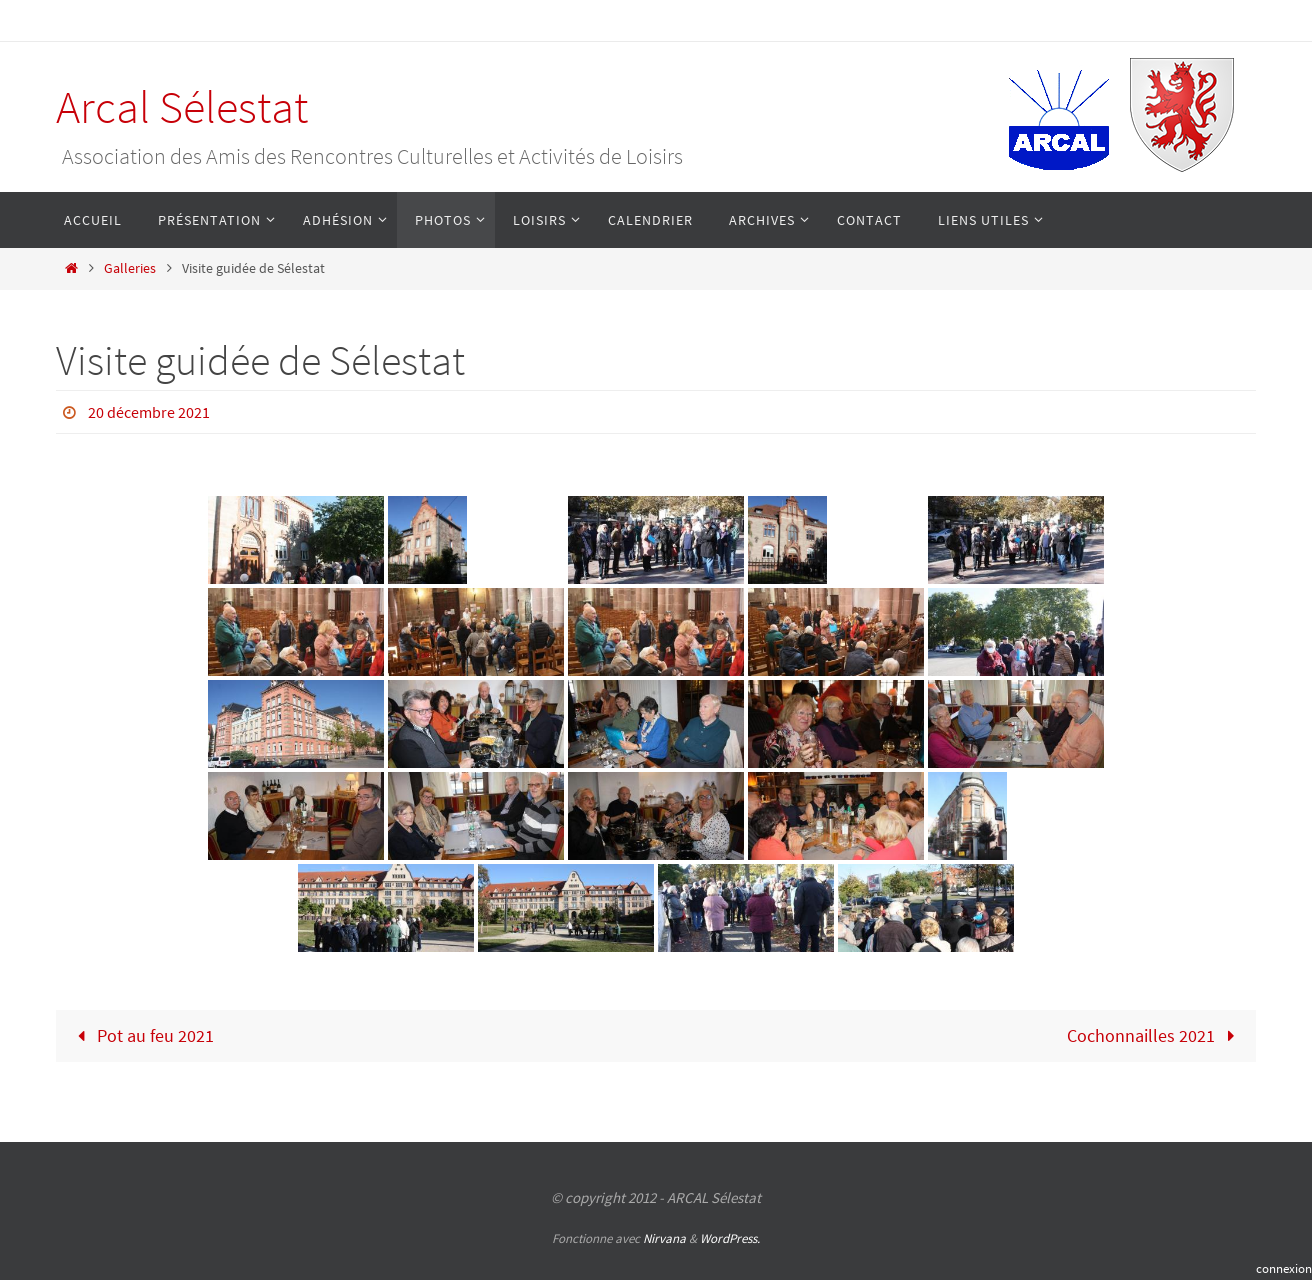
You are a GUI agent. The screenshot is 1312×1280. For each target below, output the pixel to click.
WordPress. (730, 1238)
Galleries (130, 268)
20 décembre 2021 (149, 412)
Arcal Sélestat (182, 107)
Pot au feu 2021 (141, 1035)
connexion (1284, 1268)
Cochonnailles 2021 (1155, 1035)
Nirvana (664, 1238)
